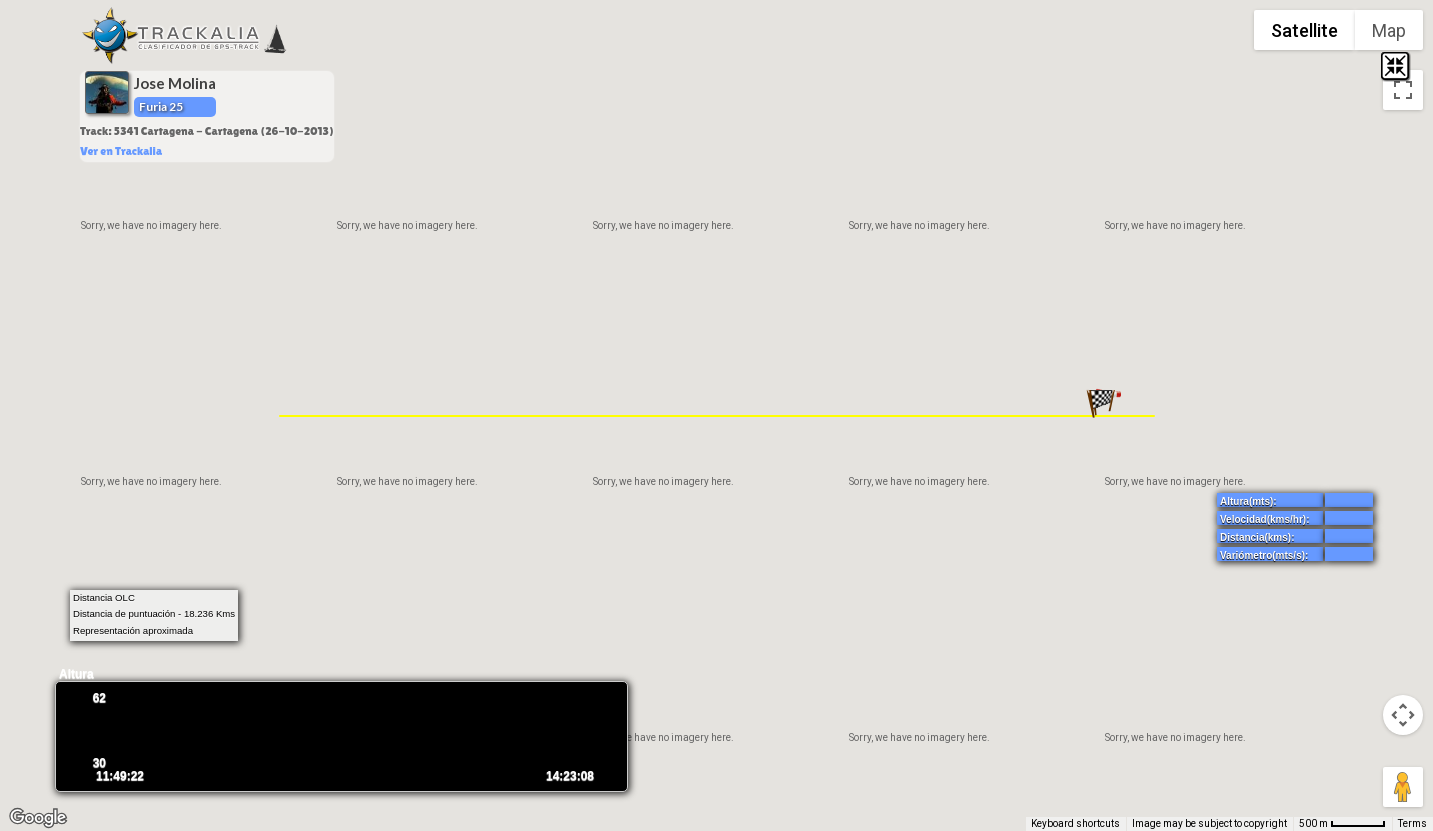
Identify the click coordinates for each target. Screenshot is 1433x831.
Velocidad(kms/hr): (1264, 519)
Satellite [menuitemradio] (1304, 30)
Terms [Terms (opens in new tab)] (1412, 823)
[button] (1101, 403)
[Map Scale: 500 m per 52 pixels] (1342, 824)
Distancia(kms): (1257, 537)
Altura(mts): (1248, 501)
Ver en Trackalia (121, 151)
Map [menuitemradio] (1389, 30)
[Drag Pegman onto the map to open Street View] (1403, 787)
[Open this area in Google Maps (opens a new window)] (38, 818)
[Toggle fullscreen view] (1403, 90)
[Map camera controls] (1403, 715)
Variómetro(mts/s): (1264, 555)
